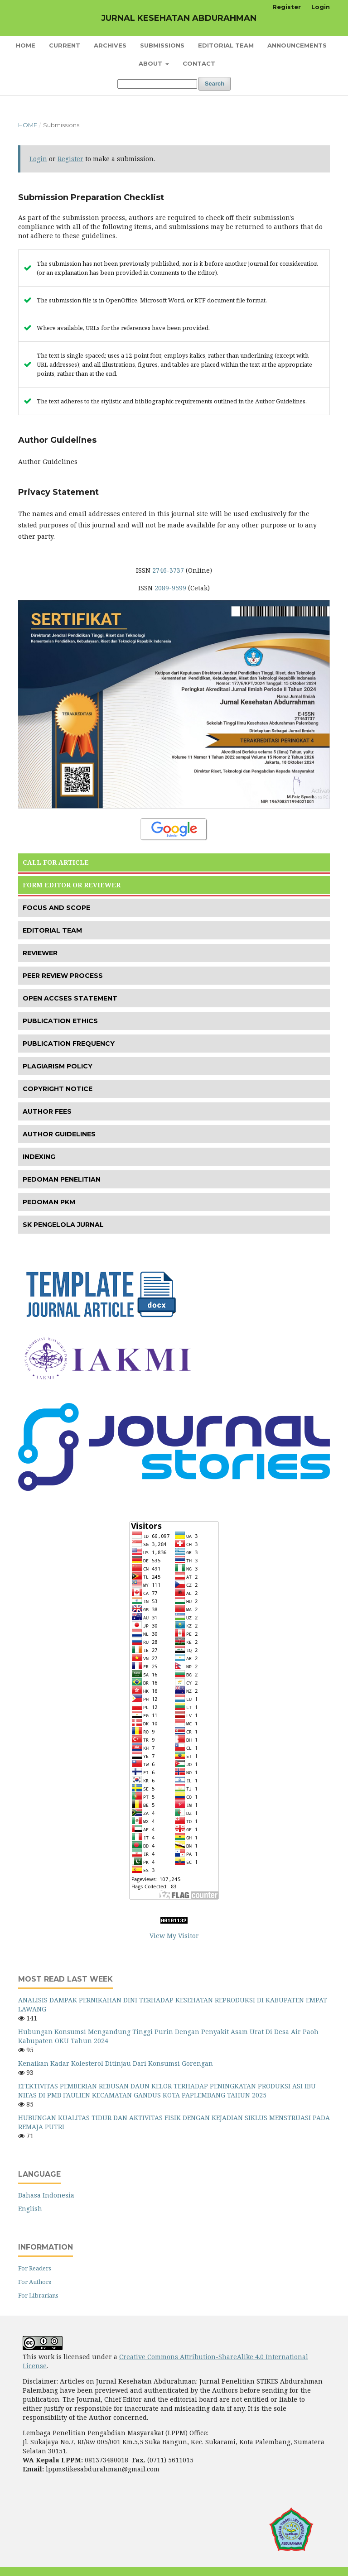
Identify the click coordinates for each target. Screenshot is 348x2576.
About (151, 63)
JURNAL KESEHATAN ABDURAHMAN (178, 18)
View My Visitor (174, 1935)
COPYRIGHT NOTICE (57, 1089)
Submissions (162, 45)
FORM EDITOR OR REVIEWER (72, 885)
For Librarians (38, 2295)
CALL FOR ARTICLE (56, 862)
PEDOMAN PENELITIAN (62, 1179)
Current (64, 45)
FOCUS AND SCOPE (56, 908)
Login (320, 6)
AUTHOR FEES (47, 1111)
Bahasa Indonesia (46, 2195)
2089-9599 (170, 588)
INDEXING (39, 1157)
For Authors (34, 2282)
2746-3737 (168, 570)
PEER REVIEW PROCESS (63, 976)
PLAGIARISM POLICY (57, 1066)
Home (25, 45)
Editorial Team (226, 45)
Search (214, 83)
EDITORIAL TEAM (52, 930)
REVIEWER (40, 953)
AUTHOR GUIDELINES (59, 1134)
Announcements (297, 45)
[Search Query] (157, 84)
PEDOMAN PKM (49, 1202)
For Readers (34, 2268)
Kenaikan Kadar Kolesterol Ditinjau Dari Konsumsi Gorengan (115, 2063)
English (30, 2208)
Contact (199, 63)
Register (286, 6)
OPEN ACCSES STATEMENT (70, 998)
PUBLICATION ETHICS (60, 1021)
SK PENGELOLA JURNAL (63, 1225)
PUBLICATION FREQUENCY (69, 1043)
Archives (110, 45)
